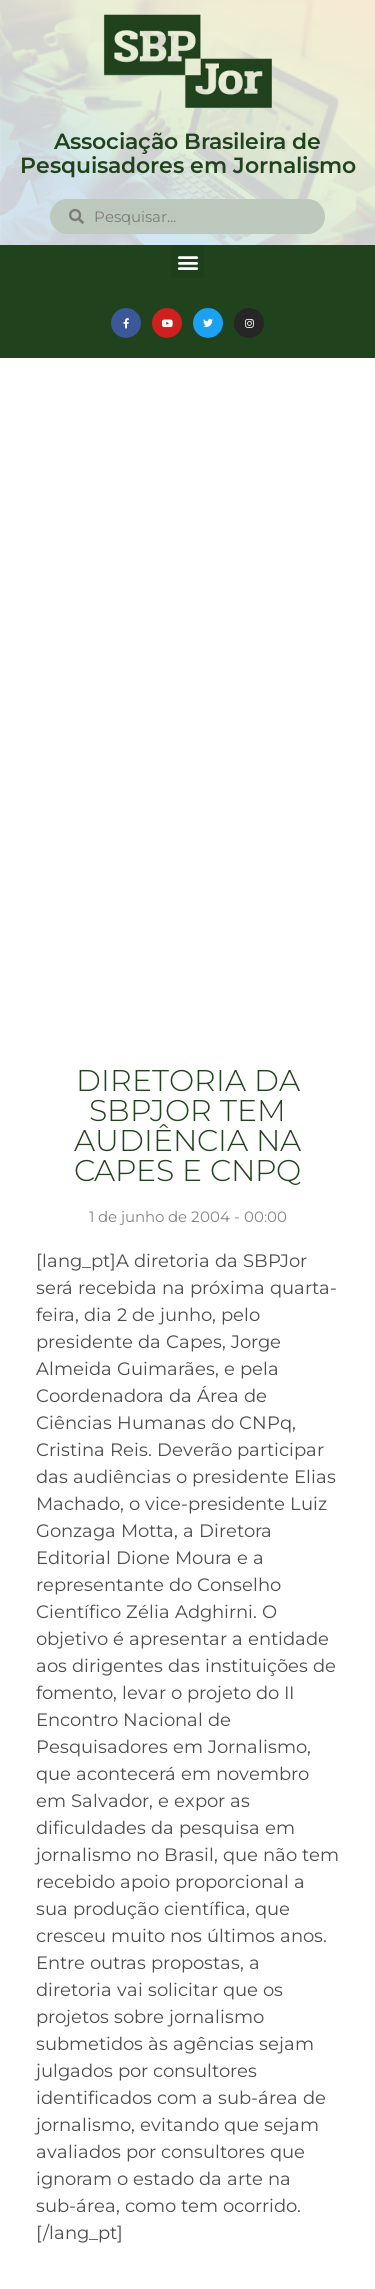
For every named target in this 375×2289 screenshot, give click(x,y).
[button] (187, 261)
